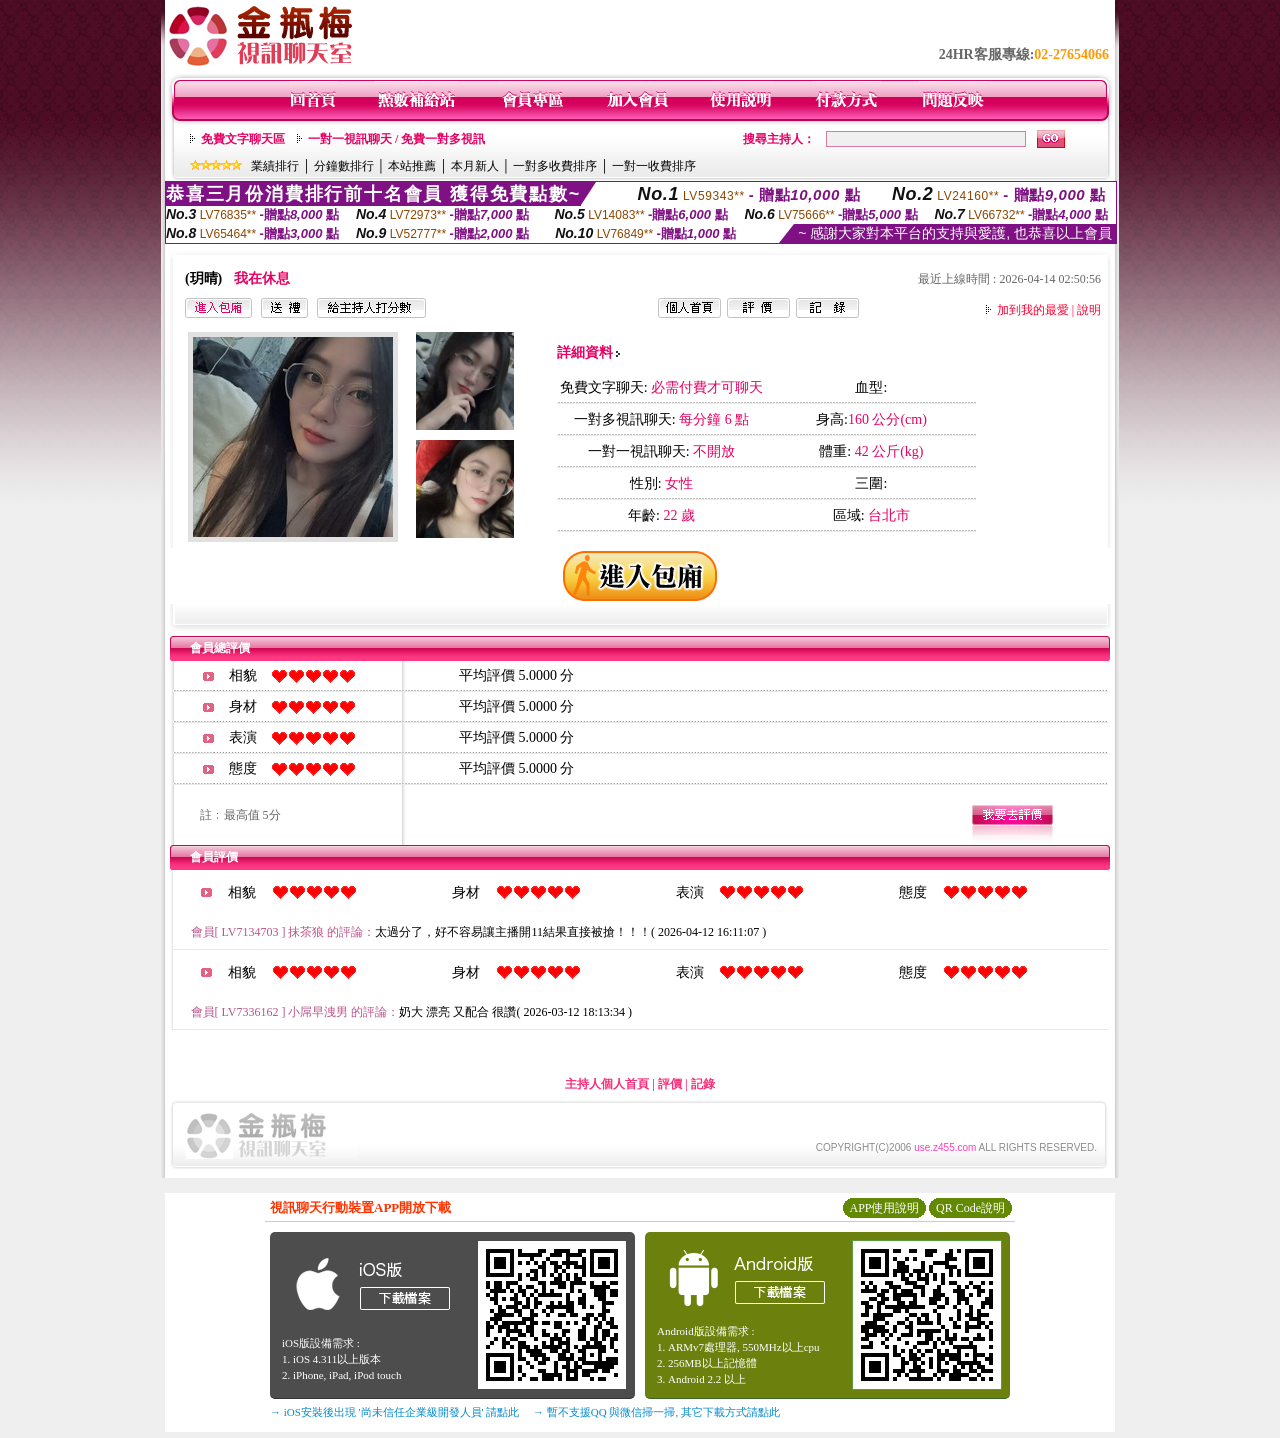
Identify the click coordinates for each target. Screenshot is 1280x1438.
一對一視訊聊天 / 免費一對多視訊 (396, 139)
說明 (1089, 310)
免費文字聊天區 (243, 139)
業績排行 (275, 166)
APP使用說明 (884, 1208)
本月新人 (475, 166)
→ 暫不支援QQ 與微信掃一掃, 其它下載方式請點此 (656, 1412)
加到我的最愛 (1033, 310)
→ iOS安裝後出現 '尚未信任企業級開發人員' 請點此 (394, 1412)
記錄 (703, 1084)
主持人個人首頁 (607, 1084)
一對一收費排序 (654, 166)
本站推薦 (412, 166)
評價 (670, 1084)
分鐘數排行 (344, 166)
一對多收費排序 (555, 166)
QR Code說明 (970, 1208)
